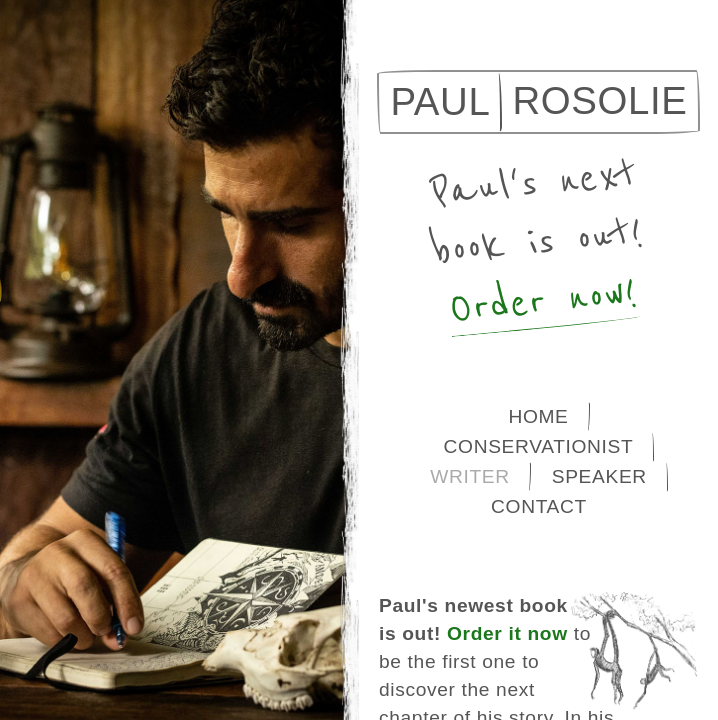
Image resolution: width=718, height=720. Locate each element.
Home (538, 416)
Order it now (507, 633)
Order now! (543, 301)
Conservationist (539, 446)
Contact (539, 506)
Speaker (599, 476)
